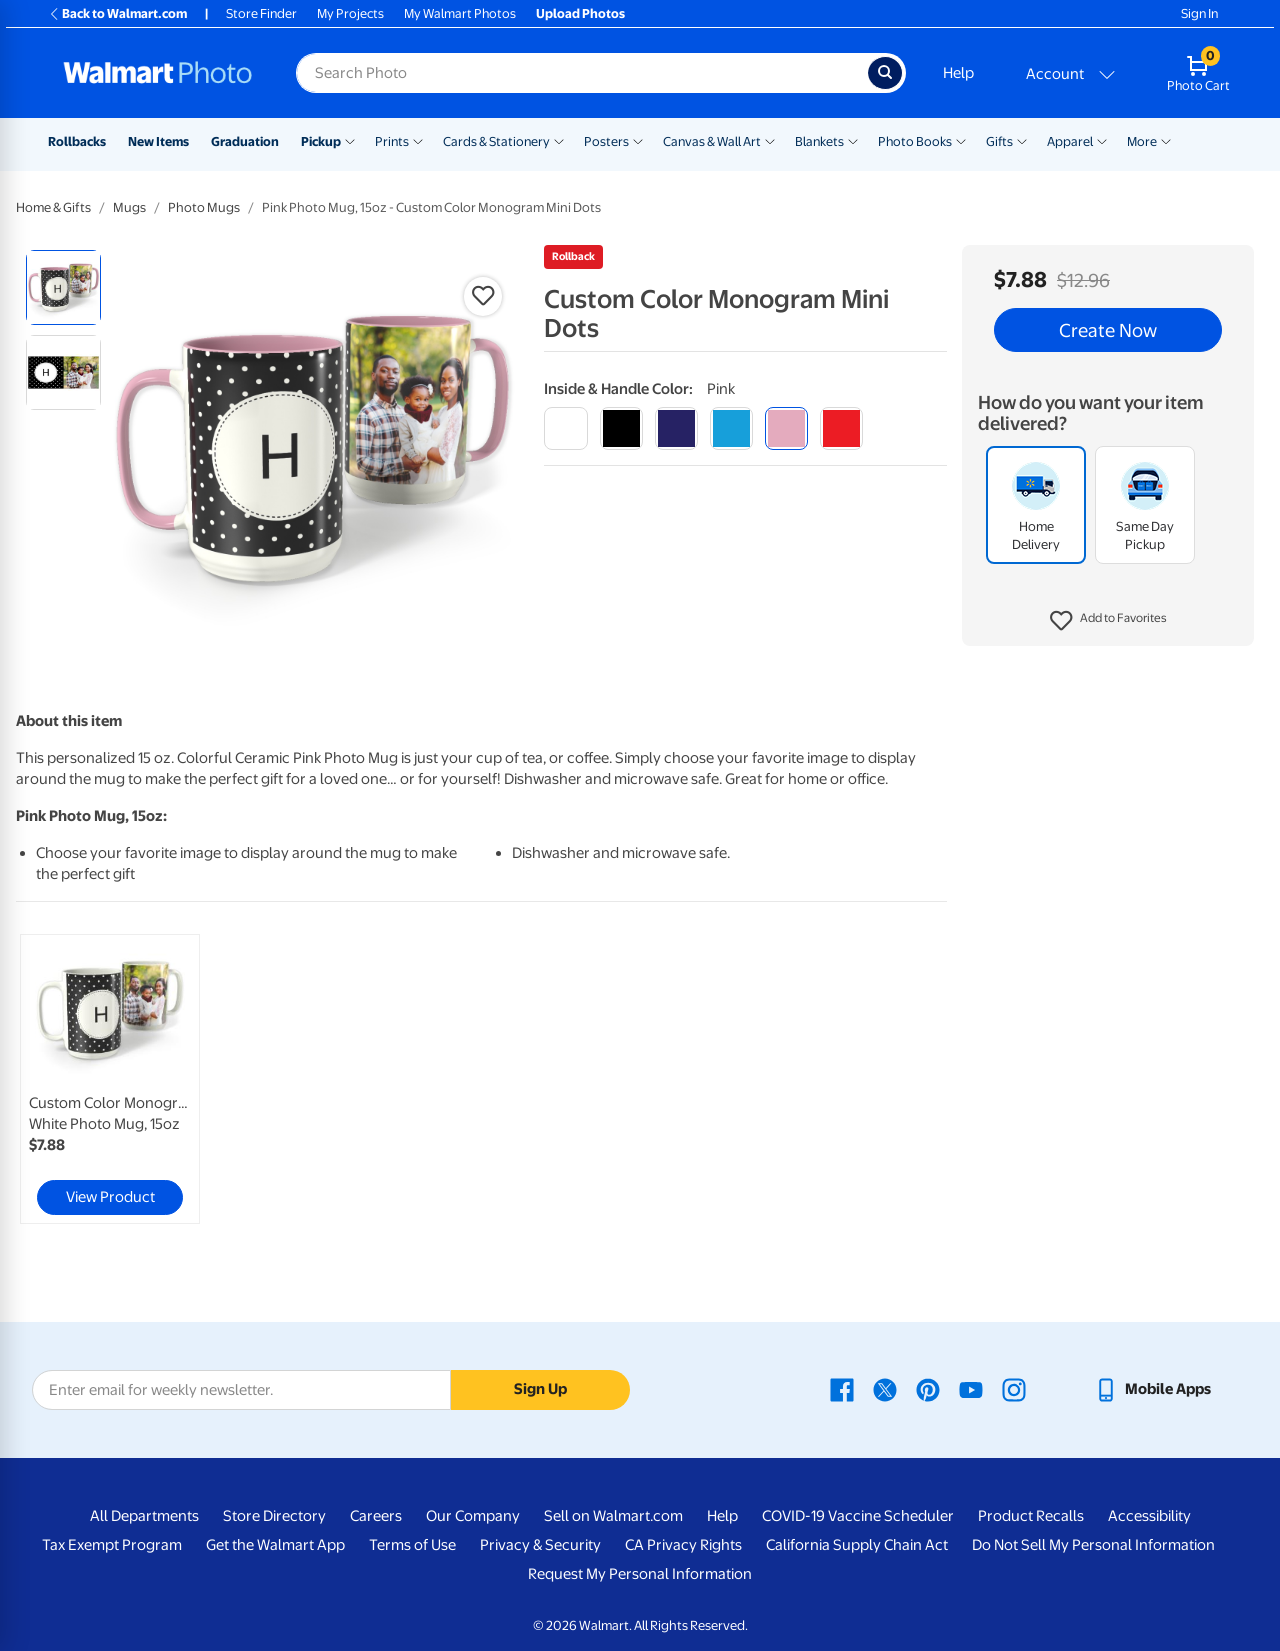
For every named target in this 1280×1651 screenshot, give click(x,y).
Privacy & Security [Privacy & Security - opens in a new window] (540, 1545)
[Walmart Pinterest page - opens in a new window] (928, 1389)
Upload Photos (580, 13)
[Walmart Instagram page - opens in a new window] (1014, 1389)
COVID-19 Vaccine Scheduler (858, 1516)
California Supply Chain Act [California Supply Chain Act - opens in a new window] (857, 1545)
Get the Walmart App (275, 1545)
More (1142, 141)
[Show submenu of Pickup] (350, 140)
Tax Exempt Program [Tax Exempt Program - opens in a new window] (112, 1545)
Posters (606, 141)
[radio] (63, 287)
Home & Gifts (53, 207)
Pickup (321, 141)
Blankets (819, 141)
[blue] (676, 428)
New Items (158, 141)
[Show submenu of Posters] (638, 140)
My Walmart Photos (460, 13)
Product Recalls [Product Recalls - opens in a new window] (1031, 1516)
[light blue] (731, 428)
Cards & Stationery (496, 141)
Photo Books (915, 141)
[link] (110, 1079)
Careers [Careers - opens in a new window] (376, 1516)
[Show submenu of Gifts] (1022, 140)
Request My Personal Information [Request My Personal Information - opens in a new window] (640, 1574)
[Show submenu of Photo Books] (961, 140)
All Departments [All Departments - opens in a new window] (144, 1516)
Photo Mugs (204, 207)
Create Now (1108, 330)
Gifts (999, 141)
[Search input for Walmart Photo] (582, 73)
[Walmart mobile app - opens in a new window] (1152, 1389)
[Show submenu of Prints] (418, 140)
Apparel (1070, 141)
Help (958, 73)
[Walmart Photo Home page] (158, 73)
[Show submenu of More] (1166, 140)
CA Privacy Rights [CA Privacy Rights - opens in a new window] (683, 1545)
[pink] (786, 428)
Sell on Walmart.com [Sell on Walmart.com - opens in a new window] (613, 1516)
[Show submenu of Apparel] (1102, 140)
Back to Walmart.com (117, 13)
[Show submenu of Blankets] (853, 140)
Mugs (129, 207)
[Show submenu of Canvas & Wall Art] (770, 140)
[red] (841, 428)
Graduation (245, 141)
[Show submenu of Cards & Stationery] (559, 140)
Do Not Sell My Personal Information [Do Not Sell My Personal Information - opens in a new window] (1093, 1545)
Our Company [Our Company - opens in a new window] (473, 1516)
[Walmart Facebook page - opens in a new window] (842, 1389)
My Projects (350, 13)
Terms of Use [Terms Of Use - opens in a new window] (412, 1545)
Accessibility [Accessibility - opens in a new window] (1149, 1516)
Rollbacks (77, 141)
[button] (1108, 621)
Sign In (1199, 13)
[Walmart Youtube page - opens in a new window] (971, 1389)
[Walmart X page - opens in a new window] (885, 1389)
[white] (565, 428)
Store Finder (261, 13)
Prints (392, 141)
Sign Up (540, 1389)
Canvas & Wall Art (712, 141)
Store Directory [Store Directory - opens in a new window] (274, 1516)
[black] (621, 428)
